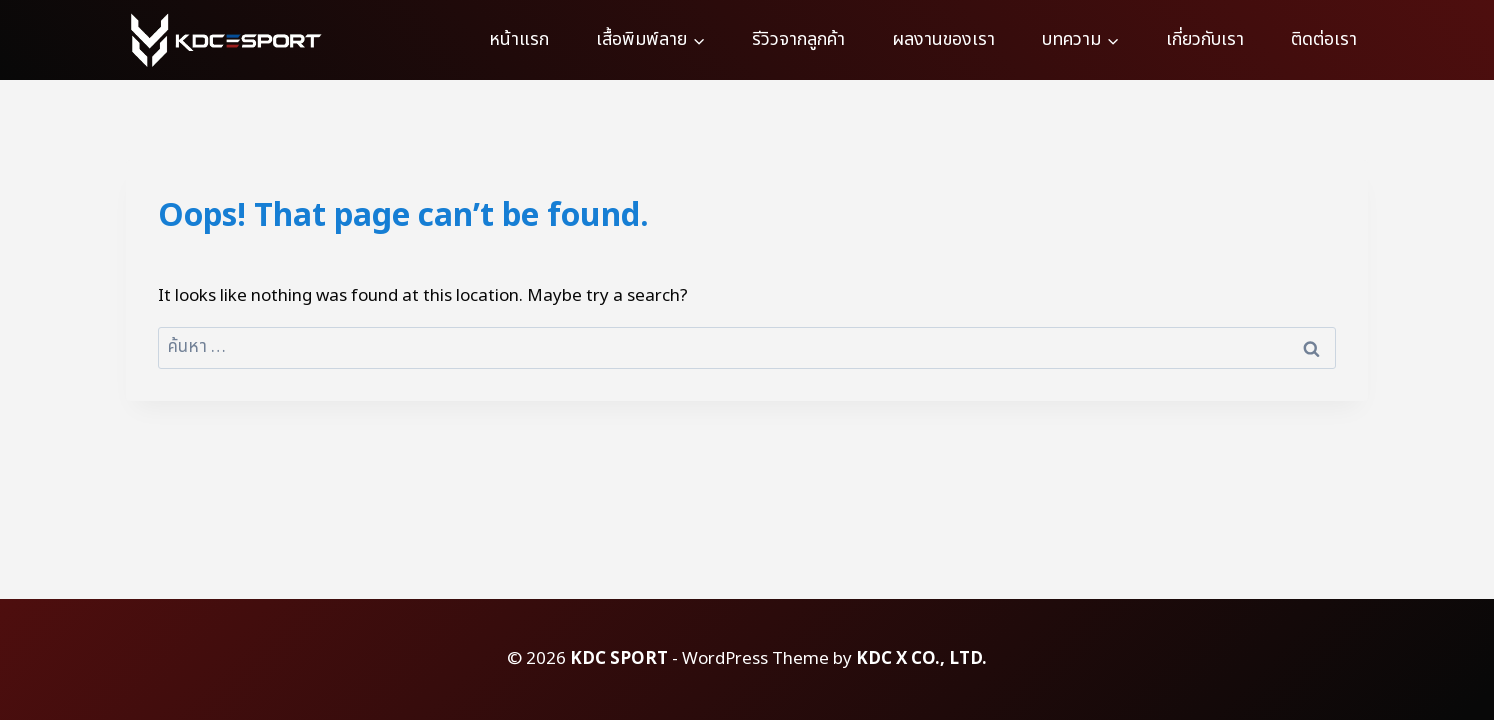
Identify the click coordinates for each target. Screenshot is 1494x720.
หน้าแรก (519, 39)
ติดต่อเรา (1324, 39)
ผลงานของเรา (943, 39)
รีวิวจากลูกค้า (798, 39)
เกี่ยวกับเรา (1205, 39)
